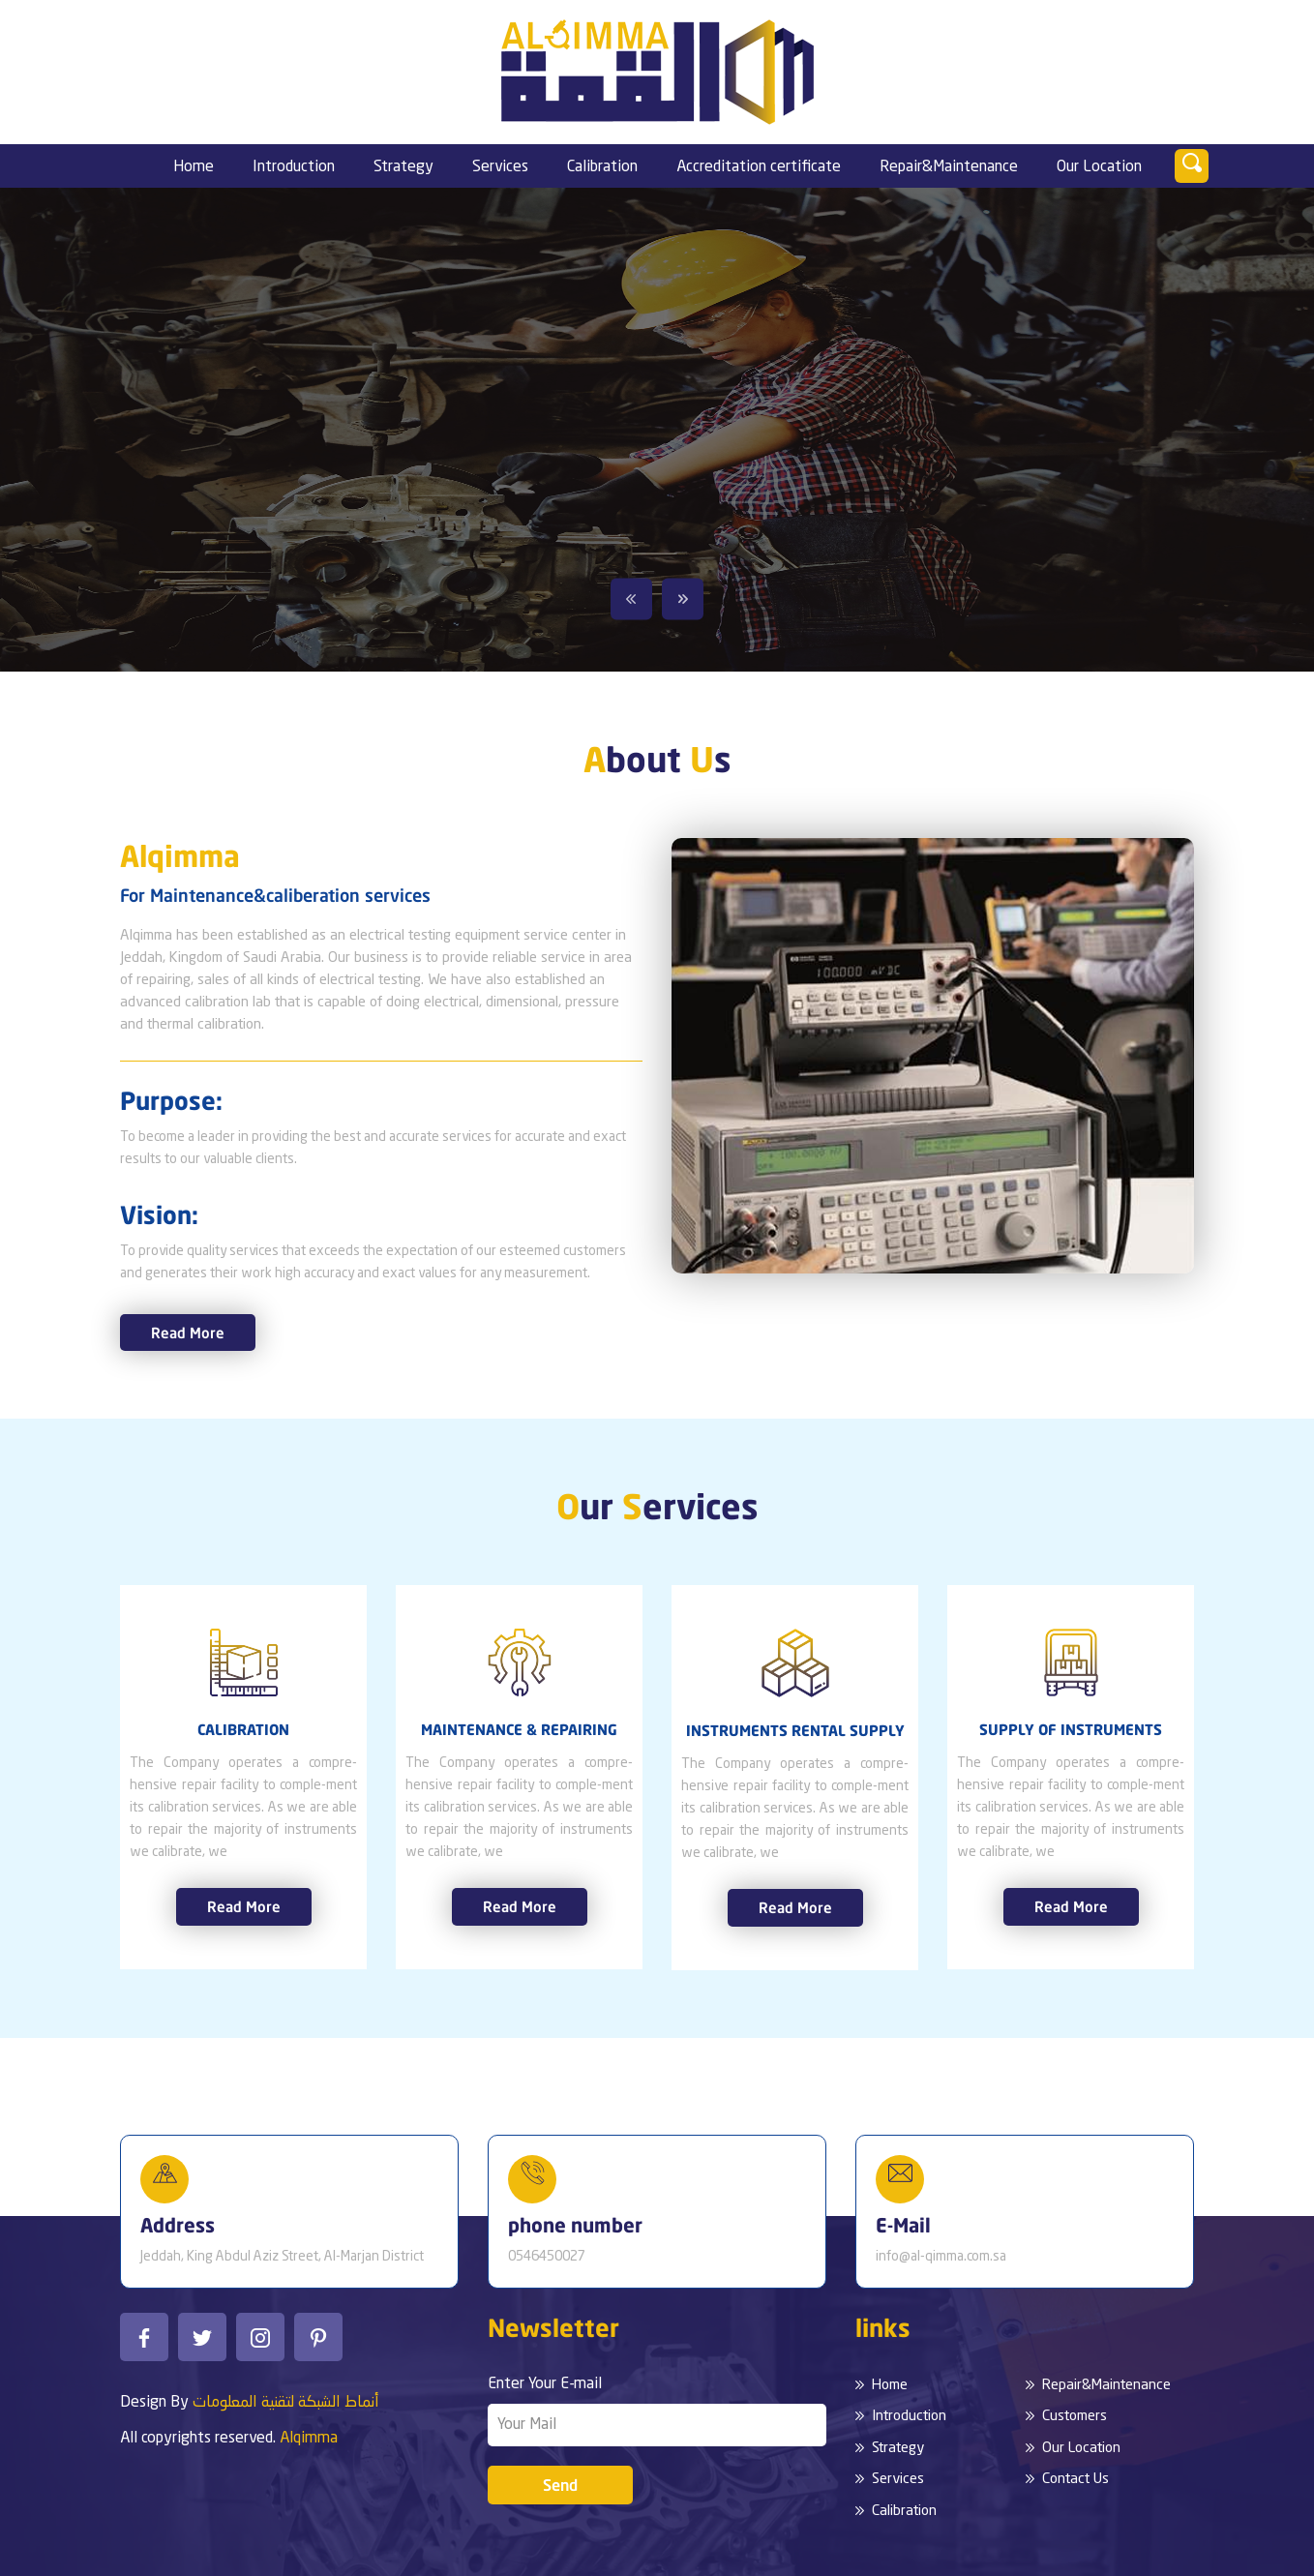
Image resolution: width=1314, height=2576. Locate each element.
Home (193, 167)
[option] (657, 430)
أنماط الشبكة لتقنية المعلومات (286, 2403)
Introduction (294, 167)
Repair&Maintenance (949, 167)
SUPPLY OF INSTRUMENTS (1070, 1729)
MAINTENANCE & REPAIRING (519, 1729)
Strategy (403, 167)
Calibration (602, 167)
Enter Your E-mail (545, 2384)
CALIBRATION (243, 1729)
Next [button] (682, 599)
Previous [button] (631, 599)
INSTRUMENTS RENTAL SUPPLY (795, 1730)
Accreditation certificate (758, 167)
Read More (187, 1332)
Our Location (1099, 167)
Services (500, 167)
